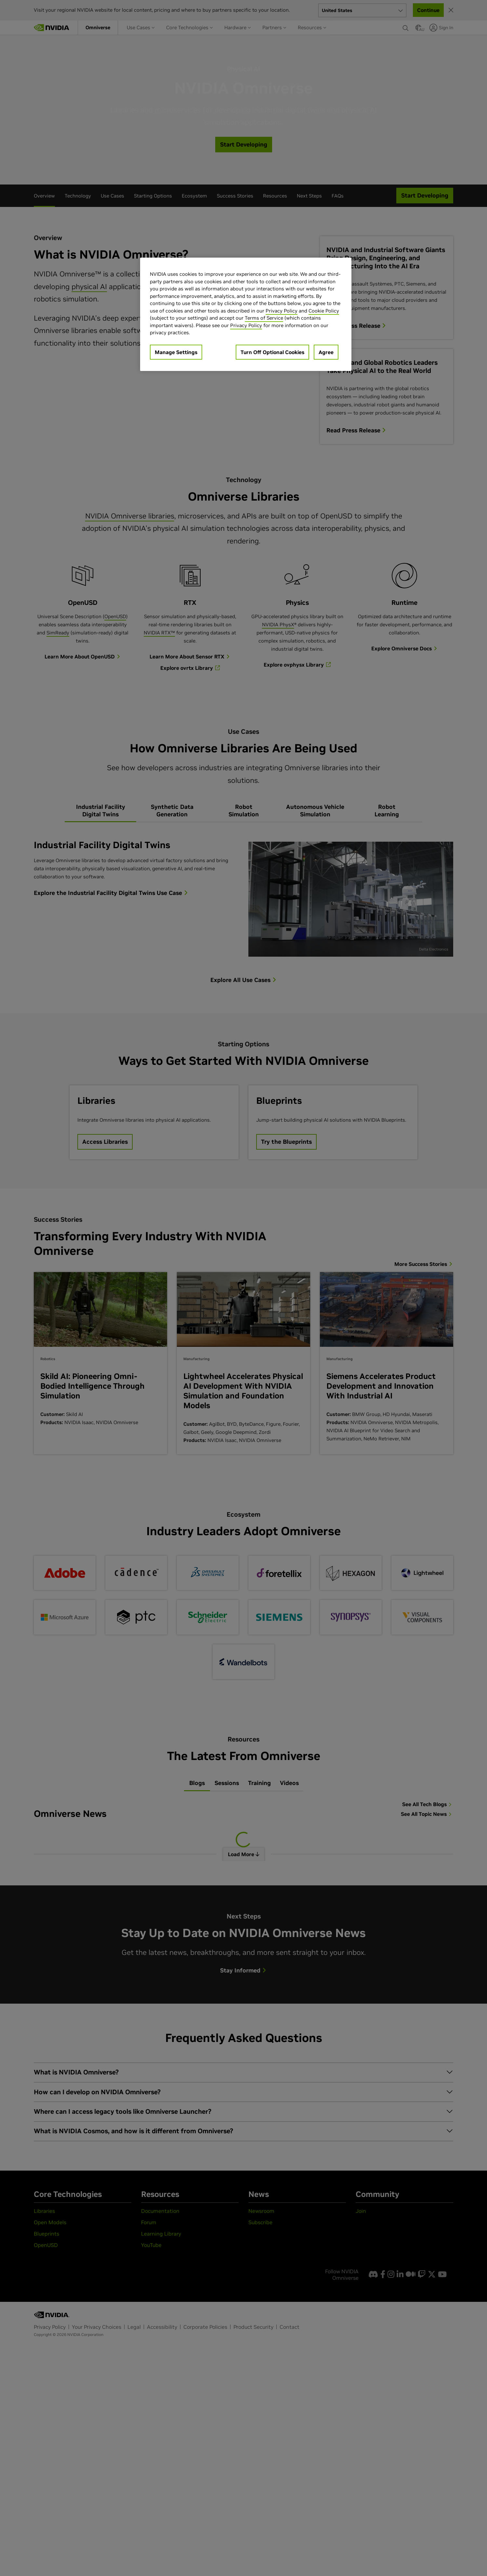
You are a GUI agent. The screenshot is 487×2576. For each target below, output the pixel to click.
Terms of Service (264, 318)
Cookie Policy (324, 311)
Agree (326, 352)
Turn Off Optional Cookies (272, 352)
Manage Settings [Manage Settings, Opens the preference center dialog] (176, 352)
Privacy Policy (281, 311)
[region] (245, 314)
